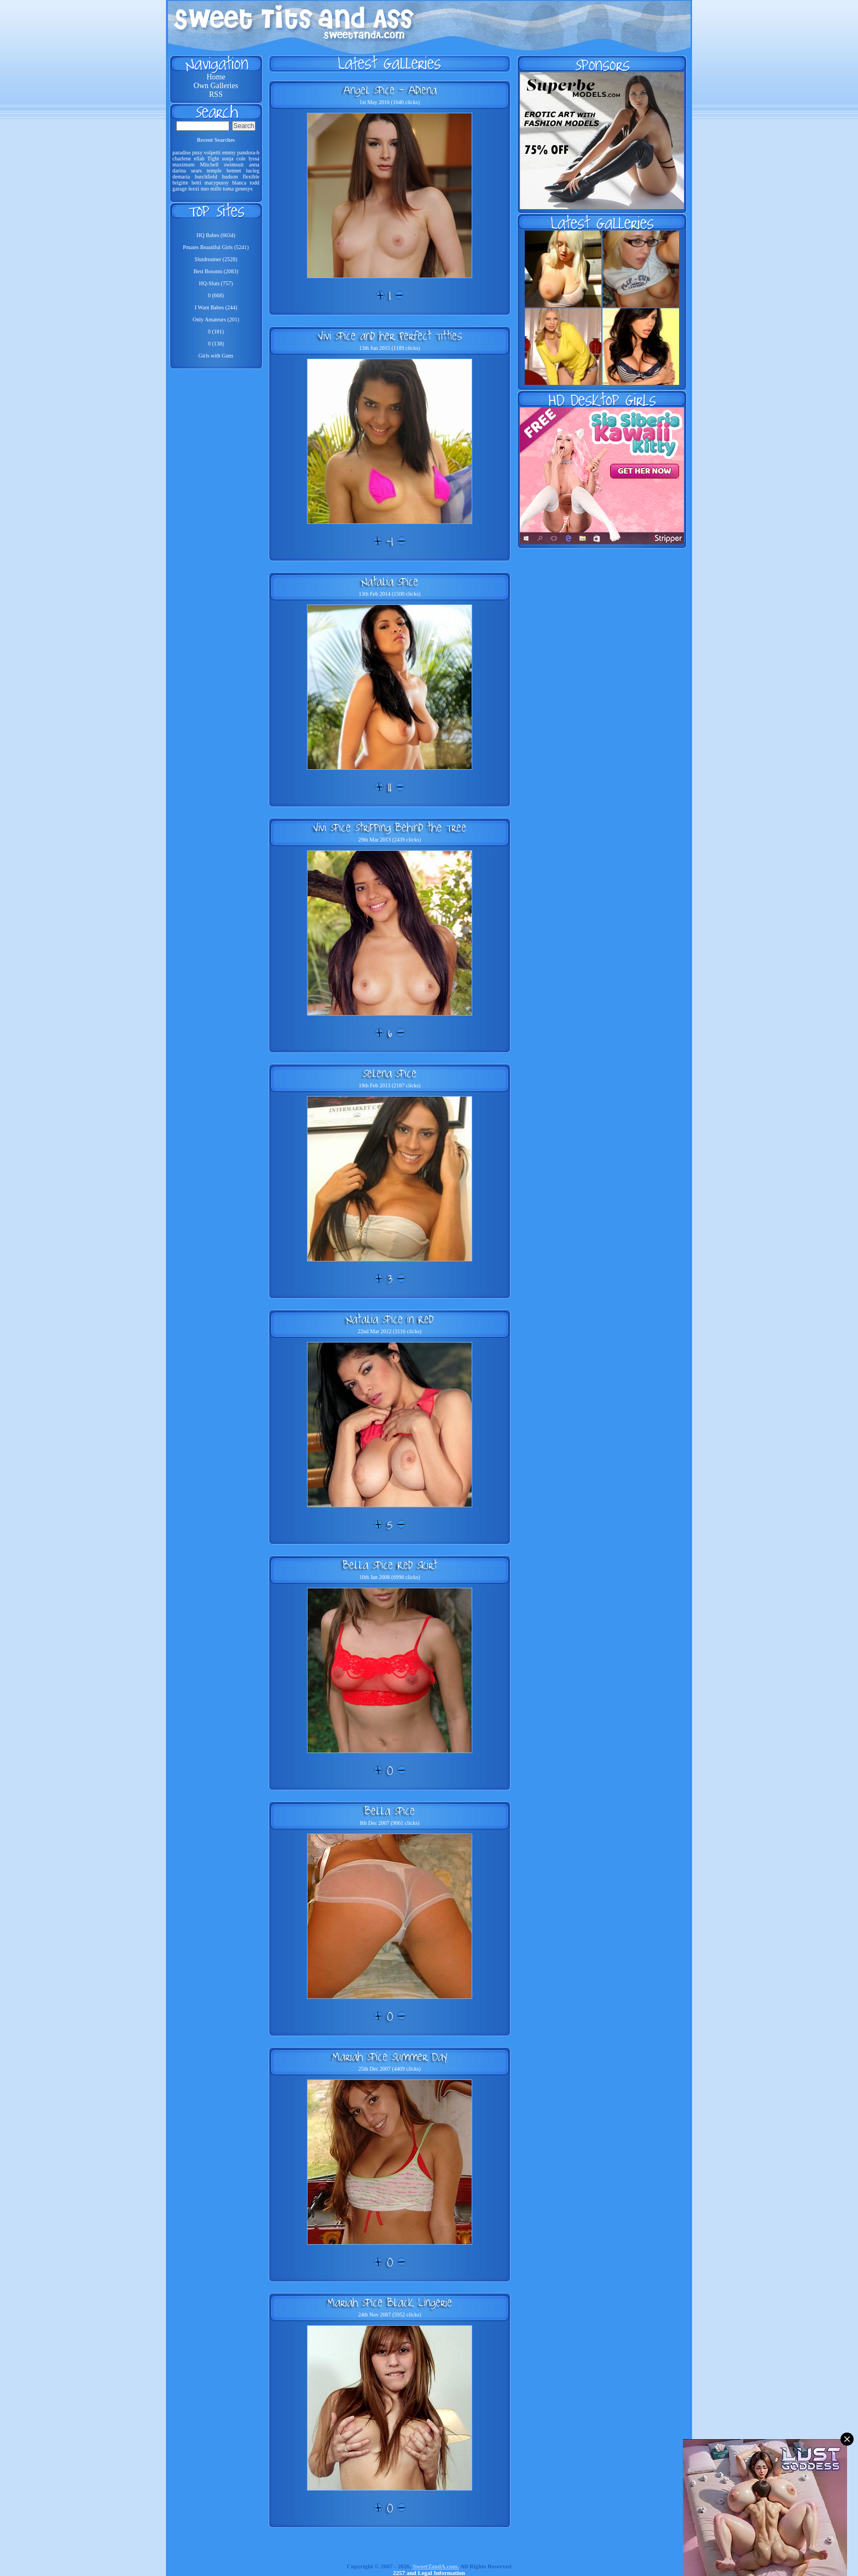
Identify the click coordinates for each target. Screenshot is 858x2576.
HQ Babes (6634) (215, 235)
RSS (216, 94)
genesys (244, 189)
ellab (199, 158)
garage (179, 189)
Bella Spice (389, 1810)
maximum (183, 165)
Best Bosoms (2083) (216, 271)
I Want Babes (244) (216, 307)
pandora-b (248, 152)
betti (196, 183)
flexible (250, 177)
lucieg (252, 171)
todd (254, 183)
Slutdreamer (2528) (215, 259)
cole (241, 158)
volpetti (212, 152)
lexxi (193, 189)
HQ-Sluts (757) (216, 283)
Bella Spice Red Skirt (390, 1564)
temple (214, 171)
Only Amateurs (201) (216, 319)
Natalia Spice (389, 581)
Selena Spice (389, 1073)
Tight (213, 158)
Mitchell (209, 165)
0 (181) (216, 332)
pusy (197, 152)
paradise (181, 152)
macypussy (217, 183)
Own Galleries (216, 86)
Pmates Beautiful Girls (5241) (215, 247)
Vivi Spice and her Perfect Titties (390, 335)
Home (215, 77)
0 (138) (216, 344)
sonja (228, 158)
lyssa (253, 158)
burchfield (206, 177)
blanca (239, 183)
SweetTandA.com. (436, 2566)
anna (254, 165)
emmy (229, 152)
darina (179, 171)
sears (196, 171)
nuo (205, 189)
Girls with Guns (216, 356)
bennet (234, 171)
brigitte (180, 183)
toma (228, 189)
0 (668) (216, 295)
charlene (181, 158)
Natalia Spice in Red (389, 1319)
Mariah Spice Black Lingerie (389, 2302)
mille (216, 189)
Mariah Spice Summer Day (389, 2056)
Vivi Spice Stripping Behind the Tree (389, 827)
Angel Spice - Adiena (390, 89)
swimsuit (234, 165)
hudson (230, 177)
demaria (181, 177)
